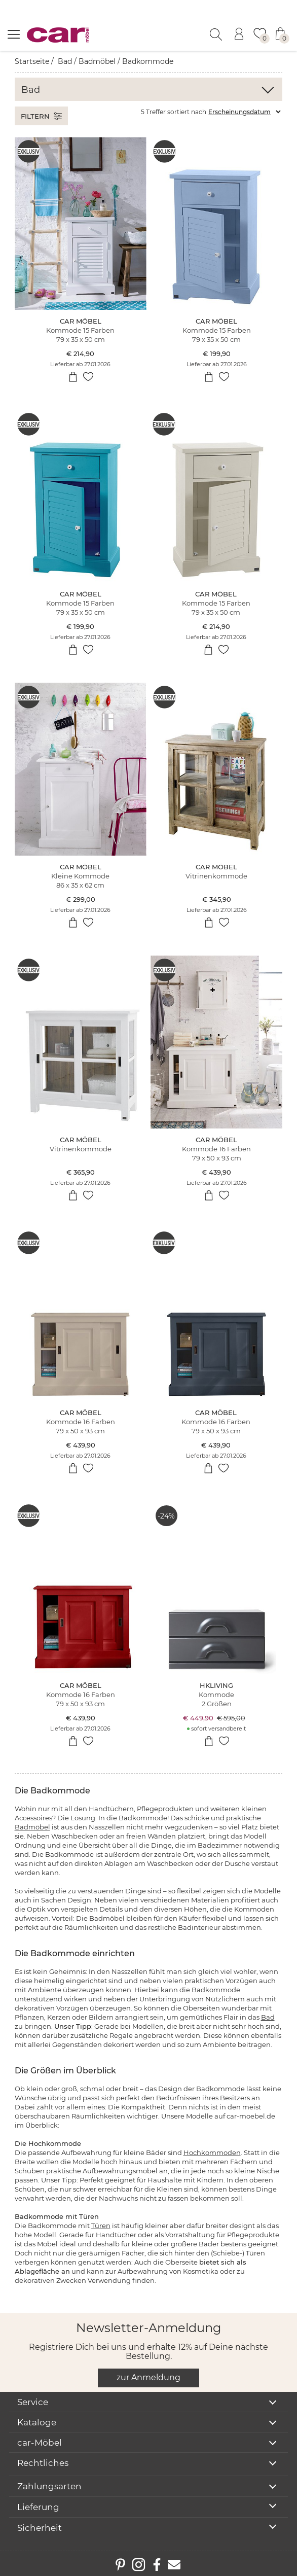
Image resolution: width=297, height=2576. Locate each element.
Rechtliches (42, 2463)
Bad (65, 61)
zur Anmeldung (148, 2377)
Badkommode (147, 61)
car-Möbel (39, 2443)
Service (32, 2402)
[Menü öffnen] (14, 34)
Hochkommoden (212, 2152)
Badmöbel (97, 61)
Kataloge (36, 2422)
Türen (100, 2225)
